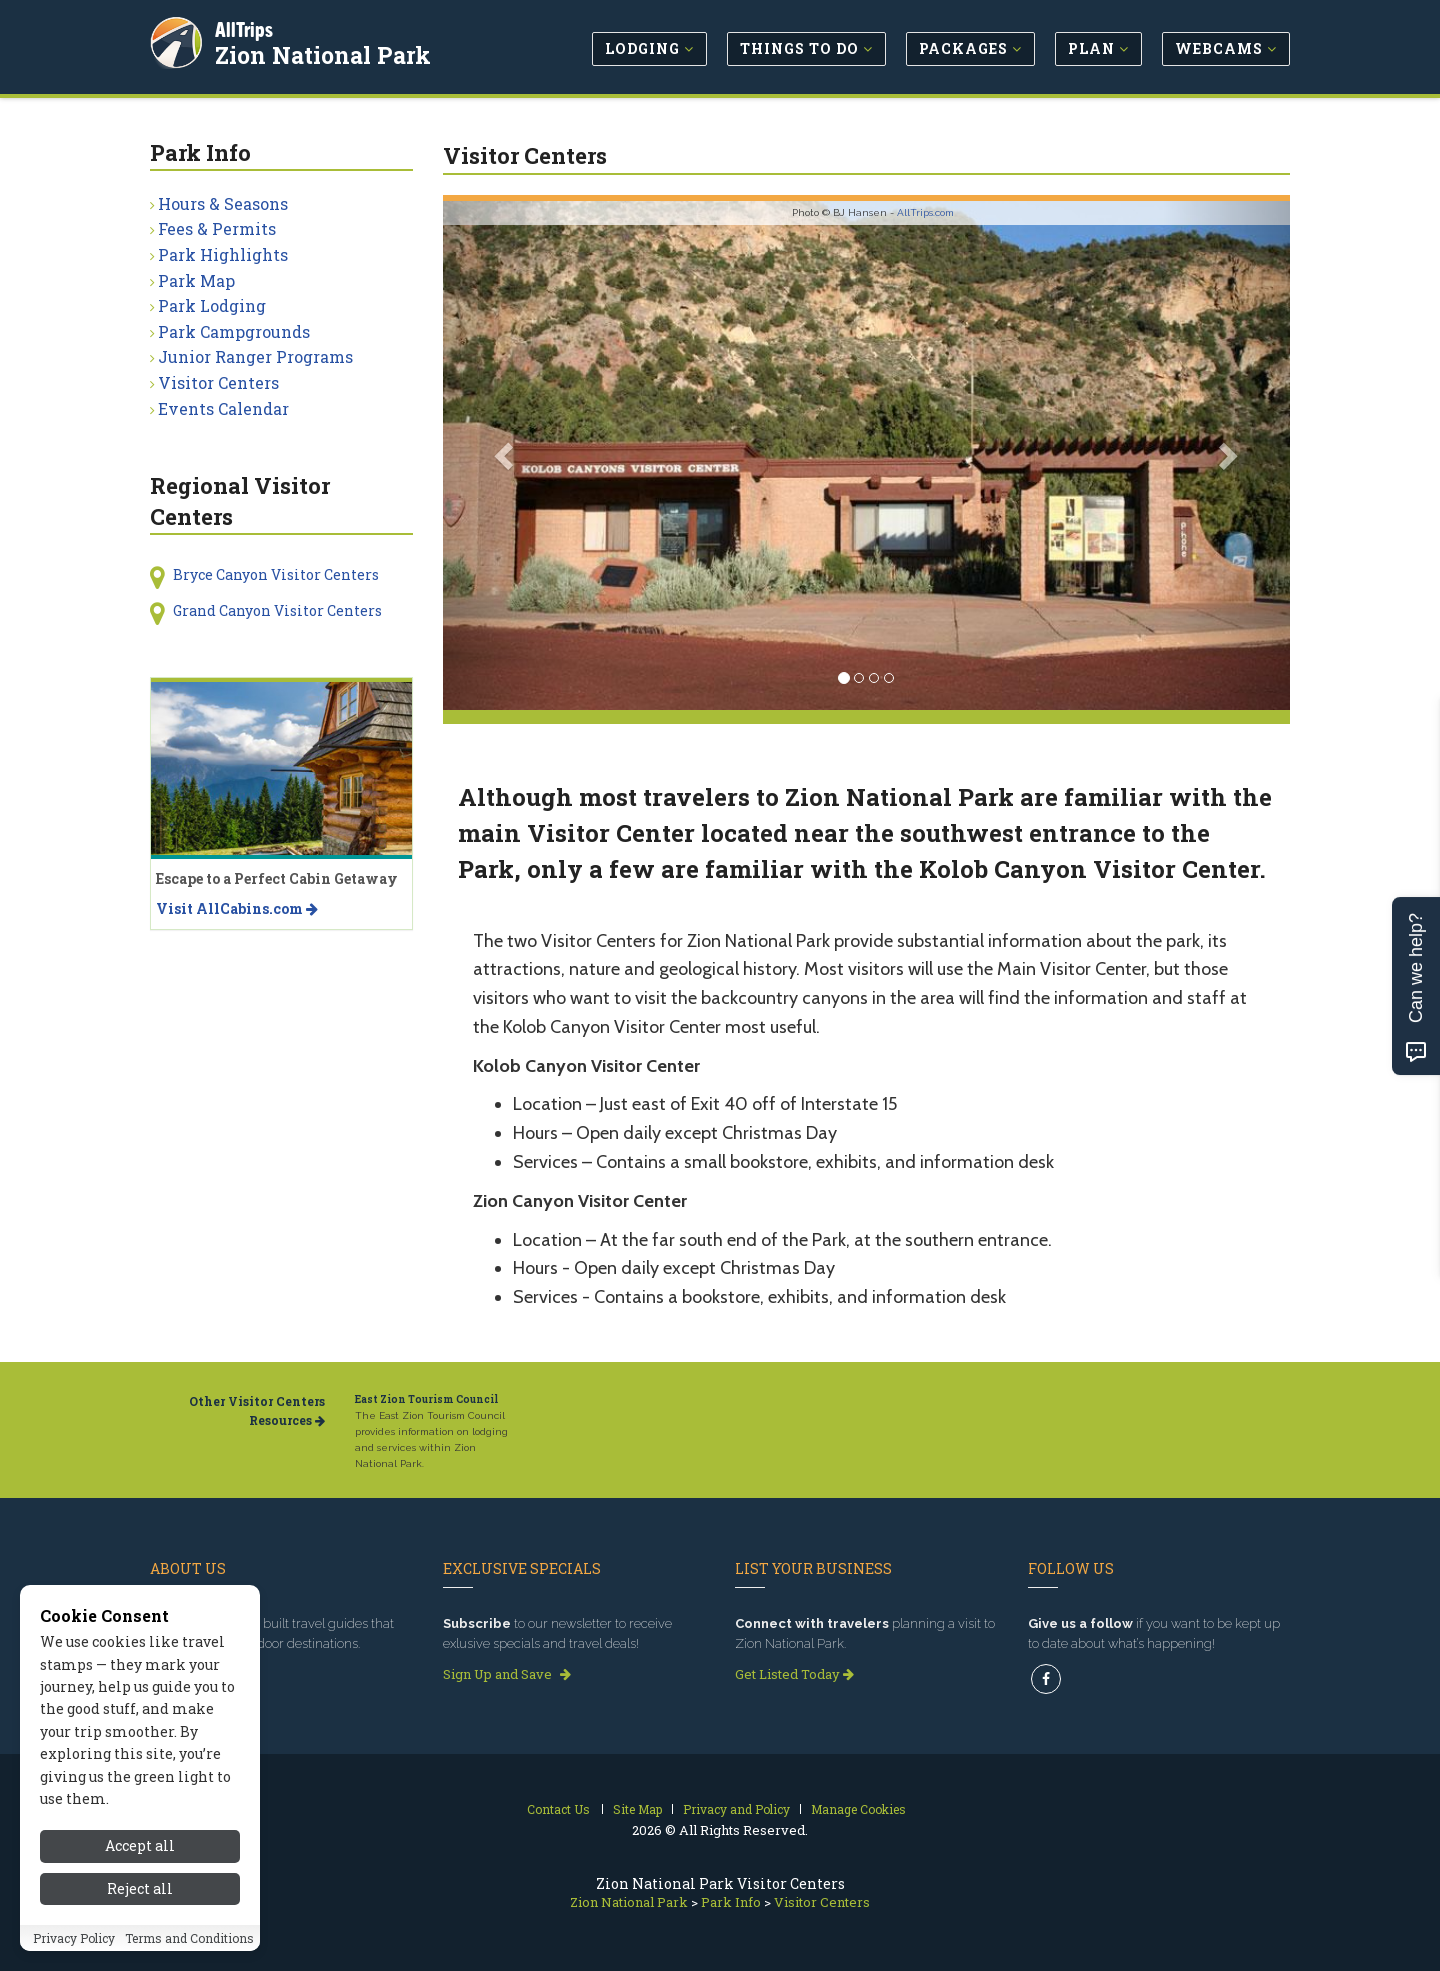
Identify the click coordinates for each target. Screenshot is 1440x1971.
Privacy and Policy (736, 1809)
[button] (506, 455)
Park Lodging (212, 305)
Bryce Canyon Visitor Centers (276, 574)
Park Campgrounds (234, 331)
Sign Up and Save (507, 1674)
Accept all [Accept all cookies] (140, 1845)
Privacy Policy (74, 1938)
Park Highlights (223, 254)
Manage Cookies (858, 1809)
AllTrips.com (925, 212)
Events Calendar (223, 408)
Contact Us (558, 1809)
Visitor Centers (218, 382)
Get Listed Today (794, 1674)
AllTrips (245, 28)
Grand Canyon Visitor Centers (277, 610)
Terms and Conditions (189, 1938)
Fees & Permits (217, 228)
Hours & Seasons (223, 203)
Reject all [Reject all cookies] (140, 1888)
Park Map (196, 280)
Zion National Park (324, 54)
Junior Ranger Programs (255, 356)
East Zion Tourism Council (426, 1399)
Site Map (637, 1809)
